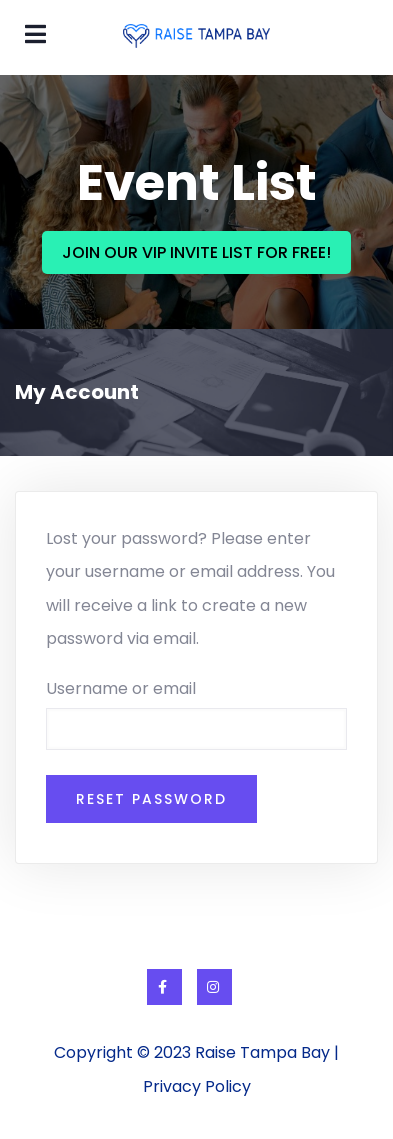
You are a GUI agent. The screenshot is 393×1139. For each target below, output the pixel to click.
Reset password (151, 799)
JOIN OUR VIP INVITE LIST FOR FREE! (196, 252)
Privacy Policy (197, 1086)
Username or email (121, 688)
